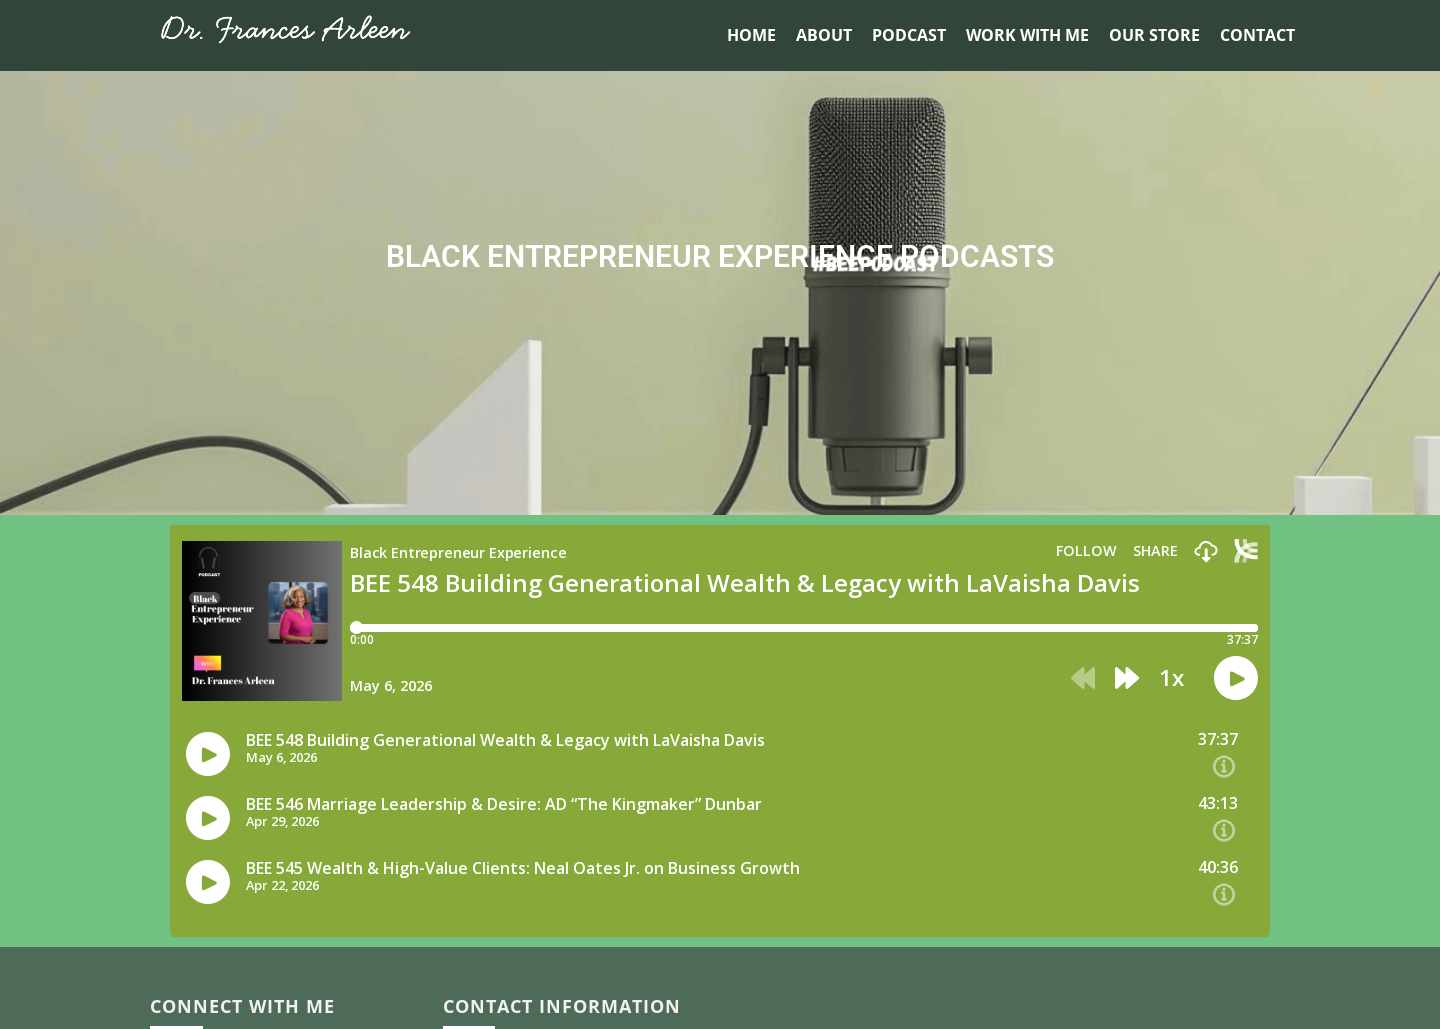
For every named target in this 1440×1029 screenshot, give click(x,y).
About (824, 35)
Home (751, 35)
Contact (1257, 35)
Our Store (1154, 35)
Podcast (909, 35)
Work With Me (1027, 35)
